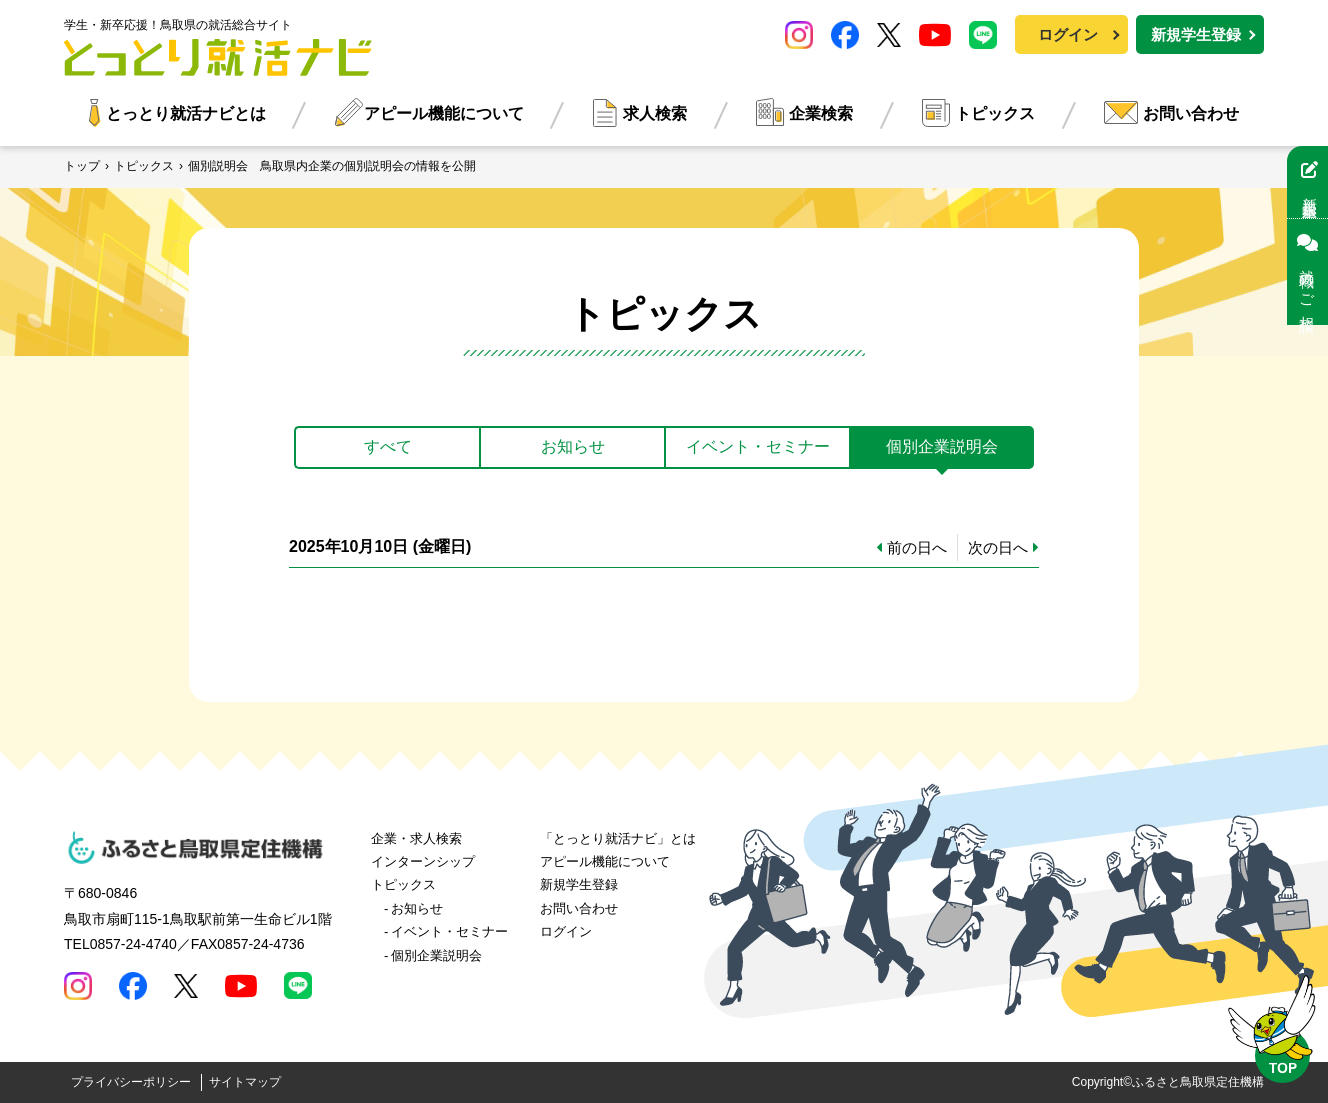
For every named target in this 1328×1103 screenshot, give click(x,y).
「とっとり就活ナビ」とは (618, 838)
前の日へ (917, 547)
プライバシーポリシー (131, 1082)
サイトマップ (245, 1082)
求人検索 (655, 113)
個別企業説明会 (436, 955)
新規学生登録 (1196, 34)
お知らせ (417, 908)
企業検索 (821, 113)
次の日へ (998, 547)
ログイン (1068, 34)
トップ (82, 166)
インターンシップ (423, 861)
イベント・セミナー (449, 931)
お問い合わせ (1191, 113)
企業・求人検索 (416, 838)
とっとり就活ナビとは (186, 113)
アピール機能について (444, 113)
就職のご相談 (1307, 272)
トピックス (995, 113)
